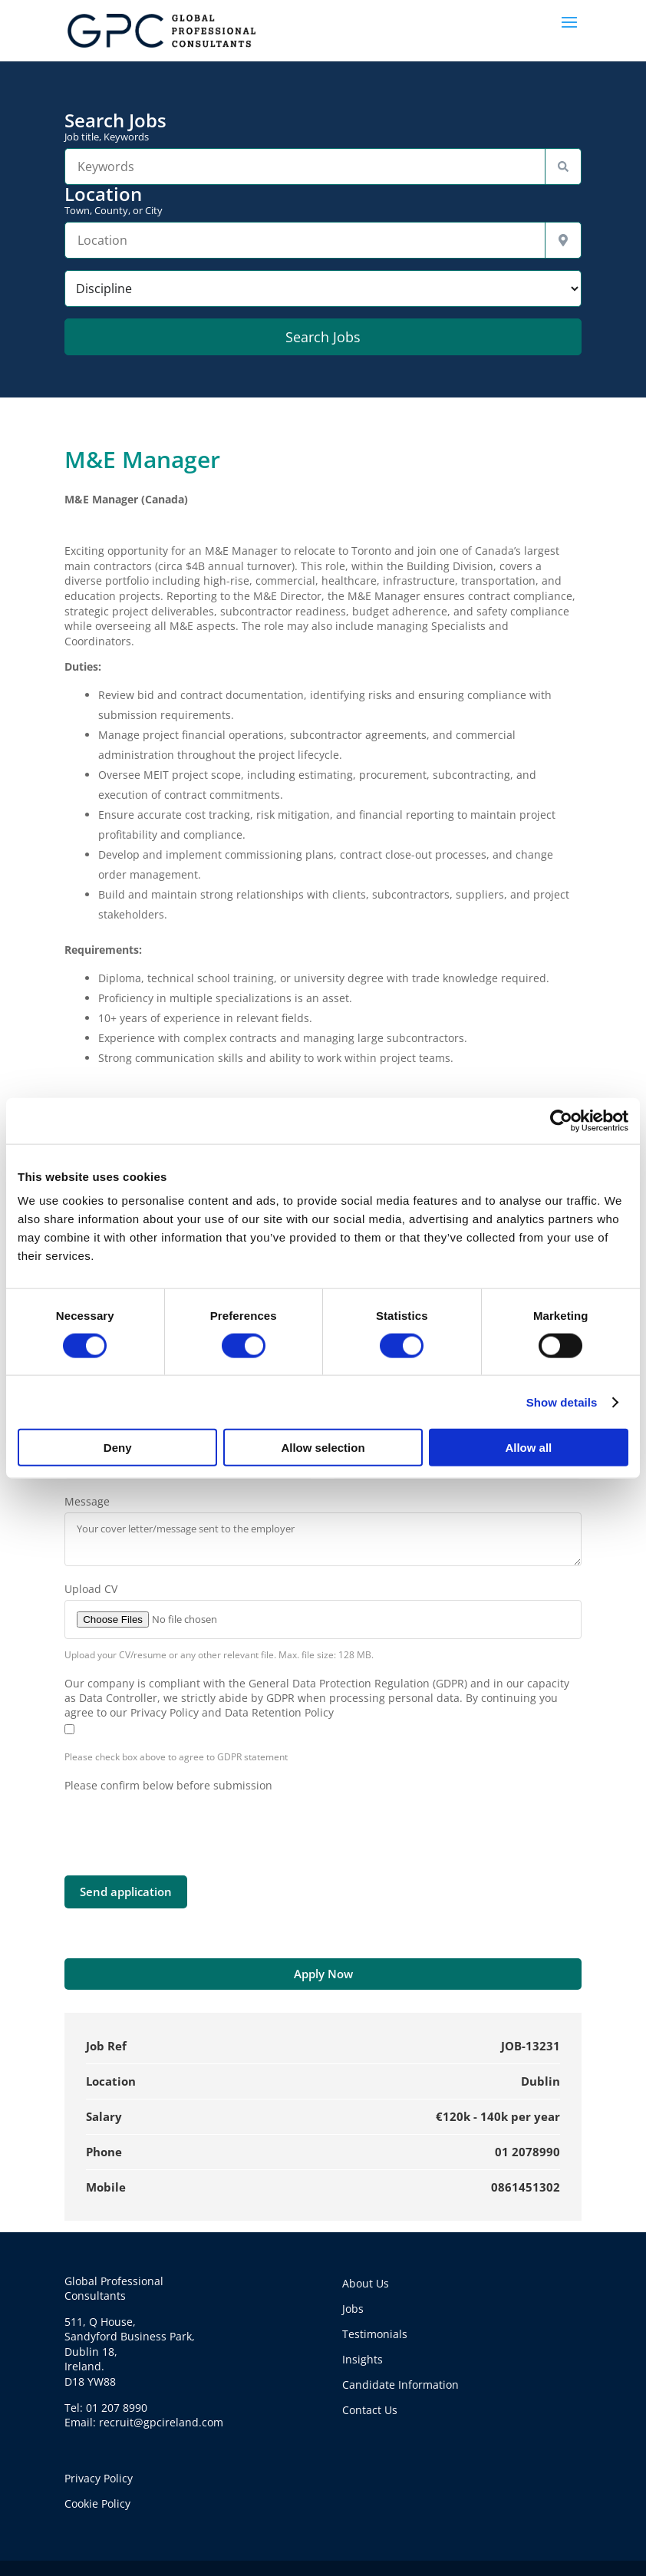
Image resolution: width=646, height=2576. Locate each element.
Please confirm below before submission (168, 1785)
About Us (365, 2283)
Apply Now (323, 1973)
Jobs (353, 2308)
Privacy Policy (98, 2478)
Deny (118, 1447)
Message (87, 1501)
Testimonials (374, 2334)
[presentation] (181, 1822)
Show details (562, 1401)
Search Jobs (323, 126)
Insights (362, 2359)
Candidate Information (400, 2384)
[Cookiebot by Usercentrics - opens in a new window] (561, 1120)
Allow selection (322, 1447)
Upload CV (90, 1589)
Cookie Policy (97, 2503)
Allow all (528, 1447)
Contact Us (369, 2410)
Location (323, 200)
